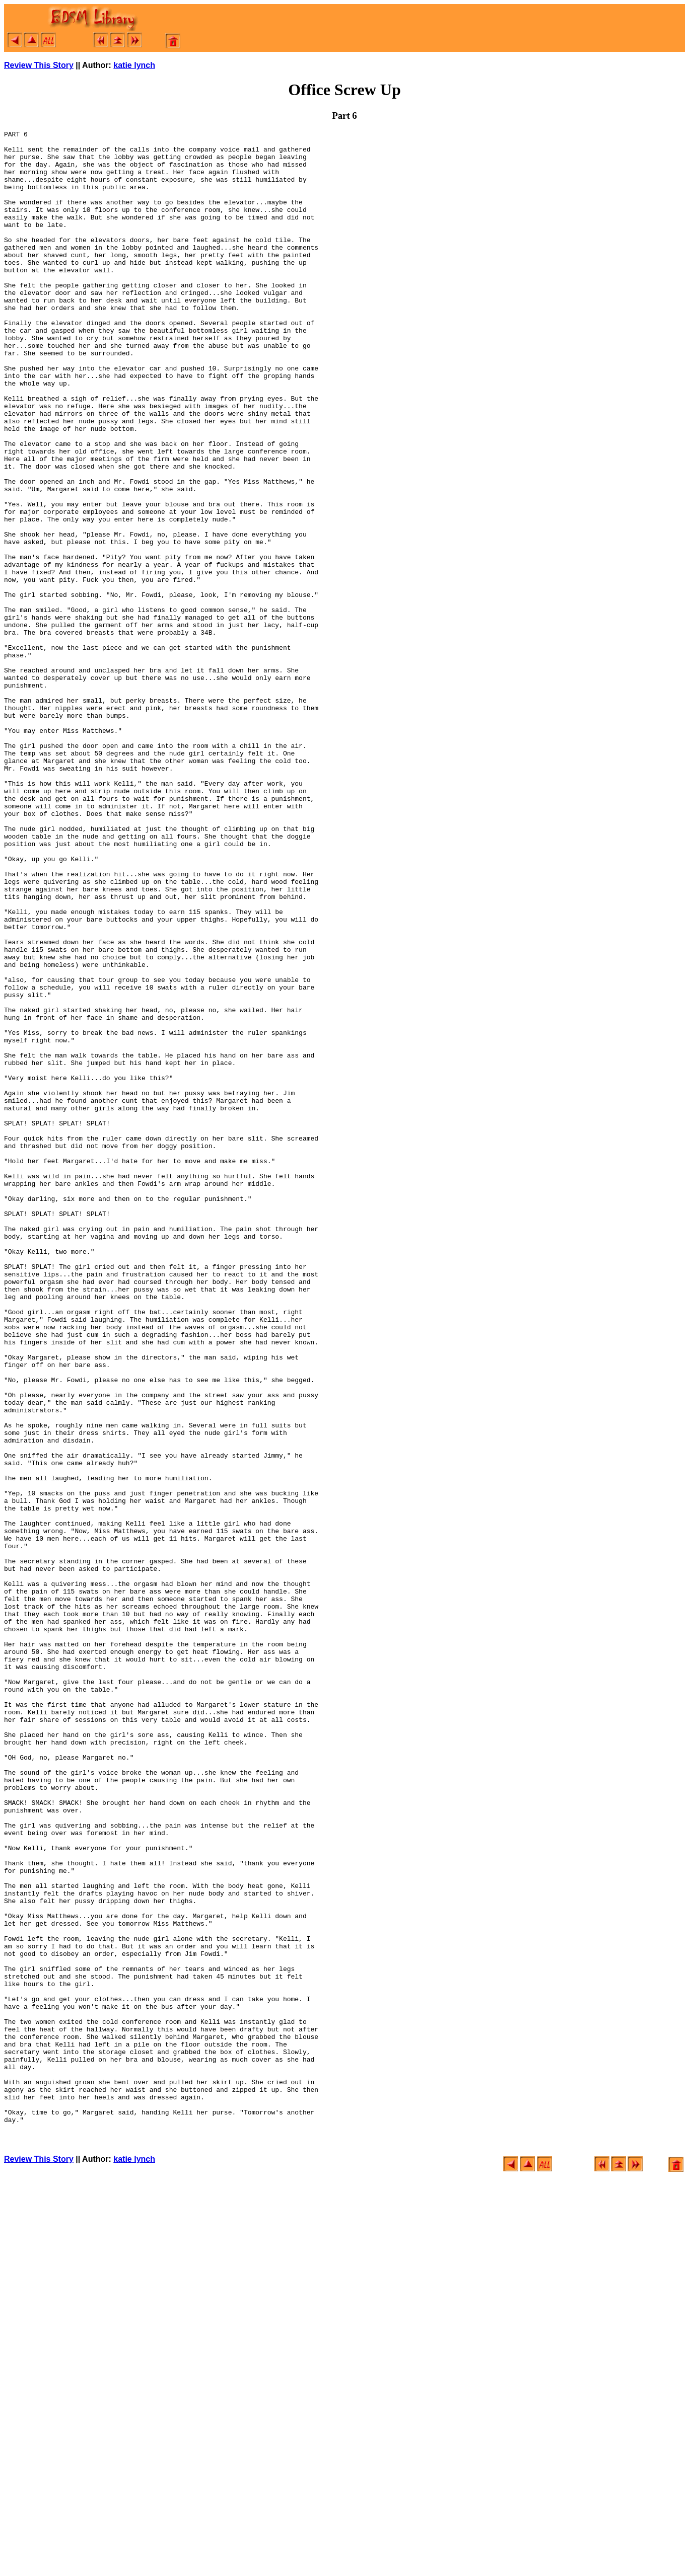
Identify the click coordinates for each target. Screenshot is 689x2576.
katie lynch (134, 65)
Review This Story (39, 65)
